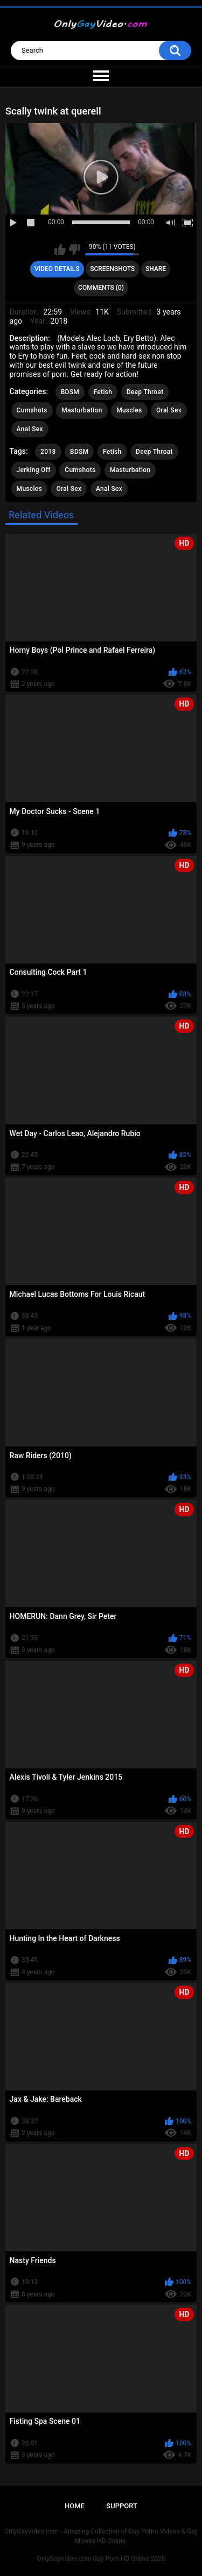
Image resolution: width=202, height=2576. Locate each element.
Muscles (129, 410)
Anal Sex (30, 429)
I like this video (60, 249)
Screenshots (112, 269)
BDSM (70, 392)
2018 (47, 451)
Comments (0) (101, 287)
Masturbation (81, 410)
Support (121, 2506)
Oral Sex (169, 410)
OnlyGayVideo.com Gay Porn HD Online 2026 (101, 2559)
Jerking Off (34, 470)
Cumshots (32, 410)
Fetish (103, 392)
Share (155, 269)
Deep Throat (145, 392)
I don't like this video (74, 249)
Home (75, 2506)
